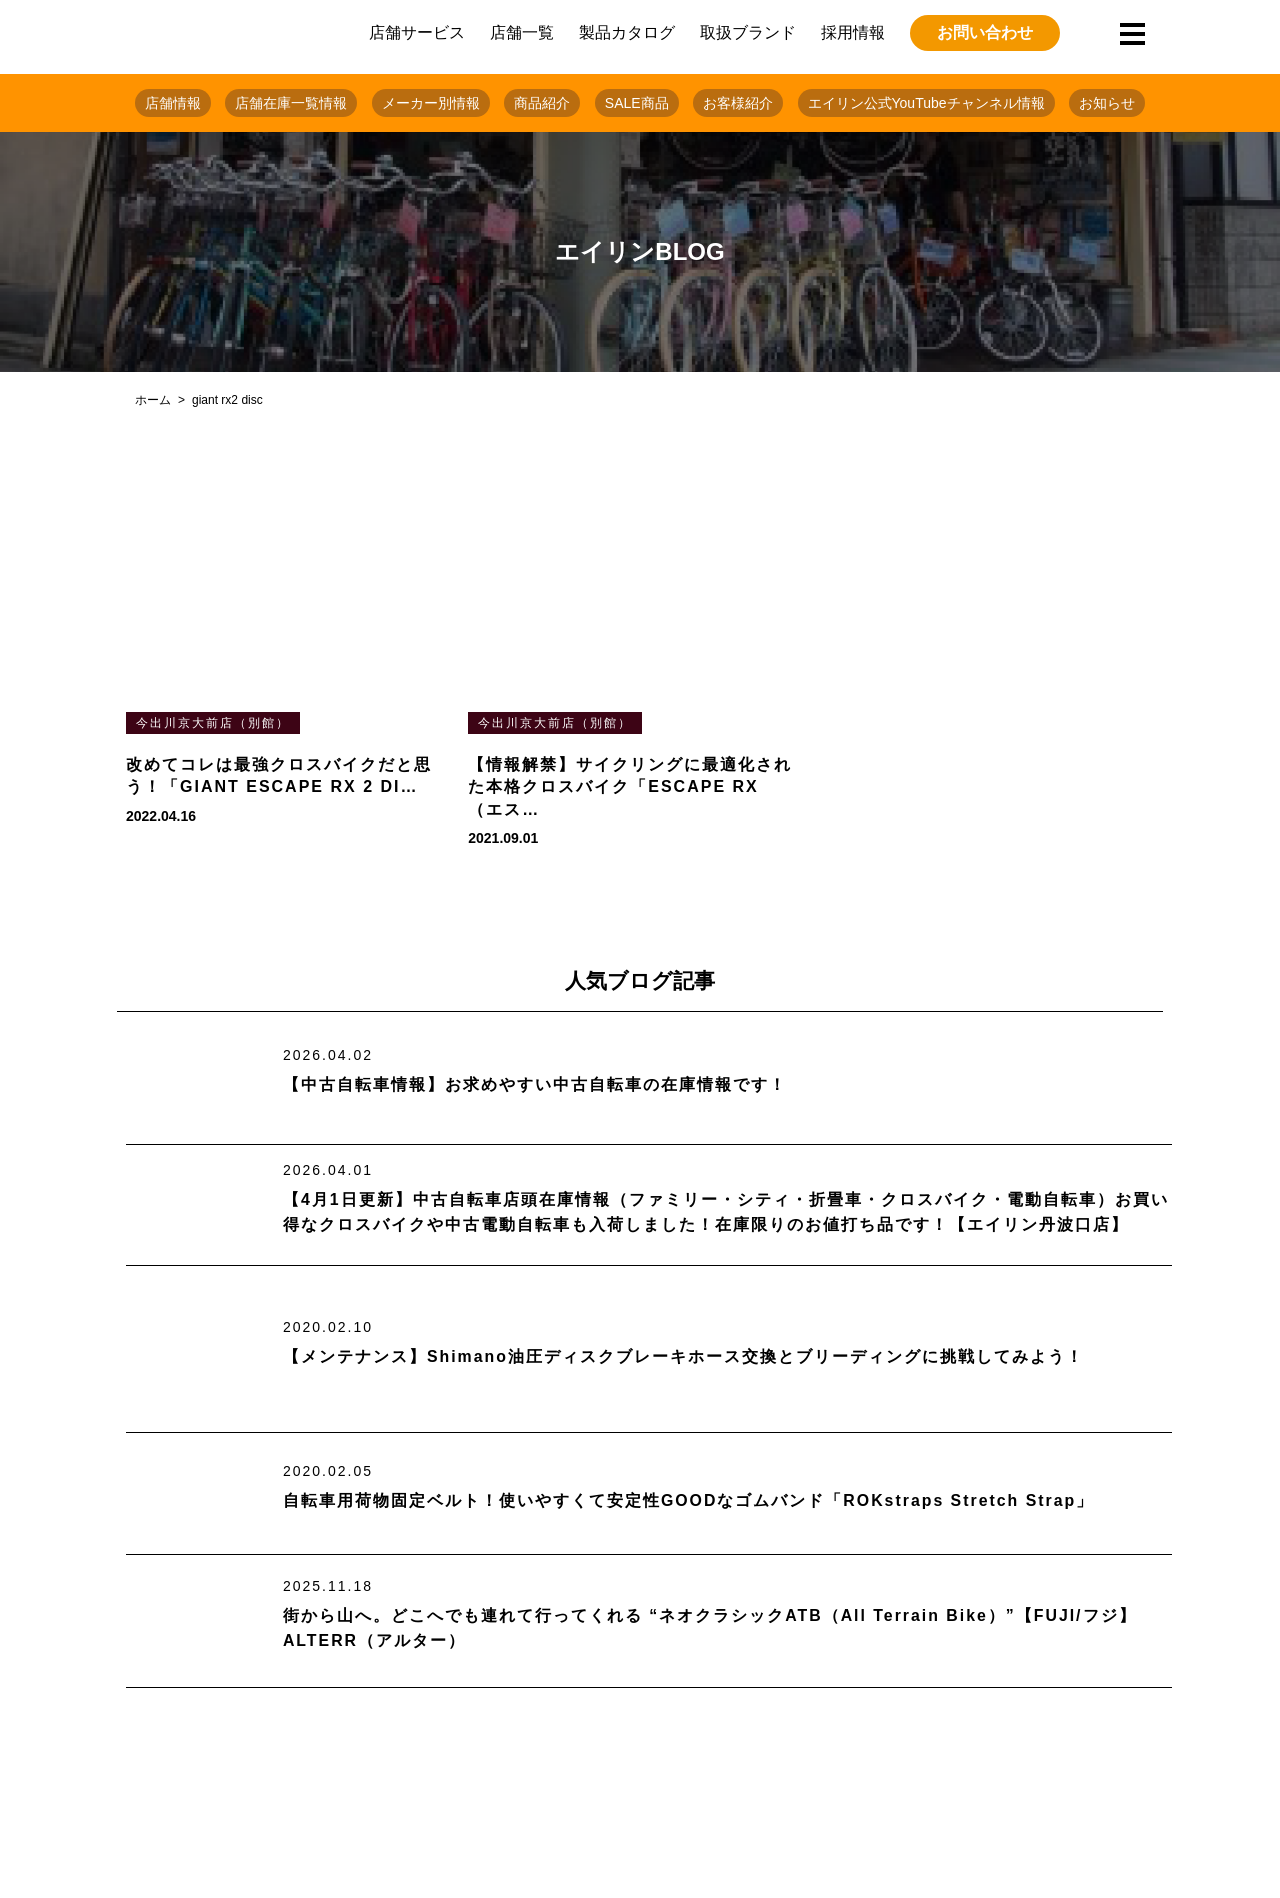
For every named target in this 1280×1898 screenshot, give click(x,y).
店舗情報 (173, 103)
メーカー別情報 (431, 103)
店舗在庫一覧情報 (291, 103)
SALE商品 (637, 103)
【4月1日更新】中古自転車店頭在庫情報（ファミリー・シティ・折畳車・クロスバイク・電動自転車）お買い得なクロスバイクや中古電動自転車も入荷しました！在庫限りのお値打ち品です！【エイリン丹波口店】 (726, 1212)
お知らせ (1107, 103)
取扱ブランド (748, 32)
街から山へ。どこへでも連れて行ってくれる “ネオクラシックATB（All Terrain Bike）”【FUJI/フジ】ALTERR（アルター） (710, 1628)
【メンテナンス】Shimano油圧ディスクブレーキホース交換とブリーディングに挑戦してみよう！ (684, 1356)
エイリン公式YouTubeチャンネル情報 (926, 103)
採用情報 (853, 32)
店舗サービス (417, 32)
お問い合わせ (985, 32)
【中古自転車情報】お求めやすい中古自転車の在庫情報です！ (535, 1084)
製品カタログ (627, 32)
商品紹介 (542, 103)
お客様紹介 (738, 103)
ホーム (153, 400)
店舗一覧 (522, 32)
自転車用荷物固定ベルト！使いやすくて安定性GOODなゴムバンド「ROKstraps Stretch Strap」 (689, 1500)
